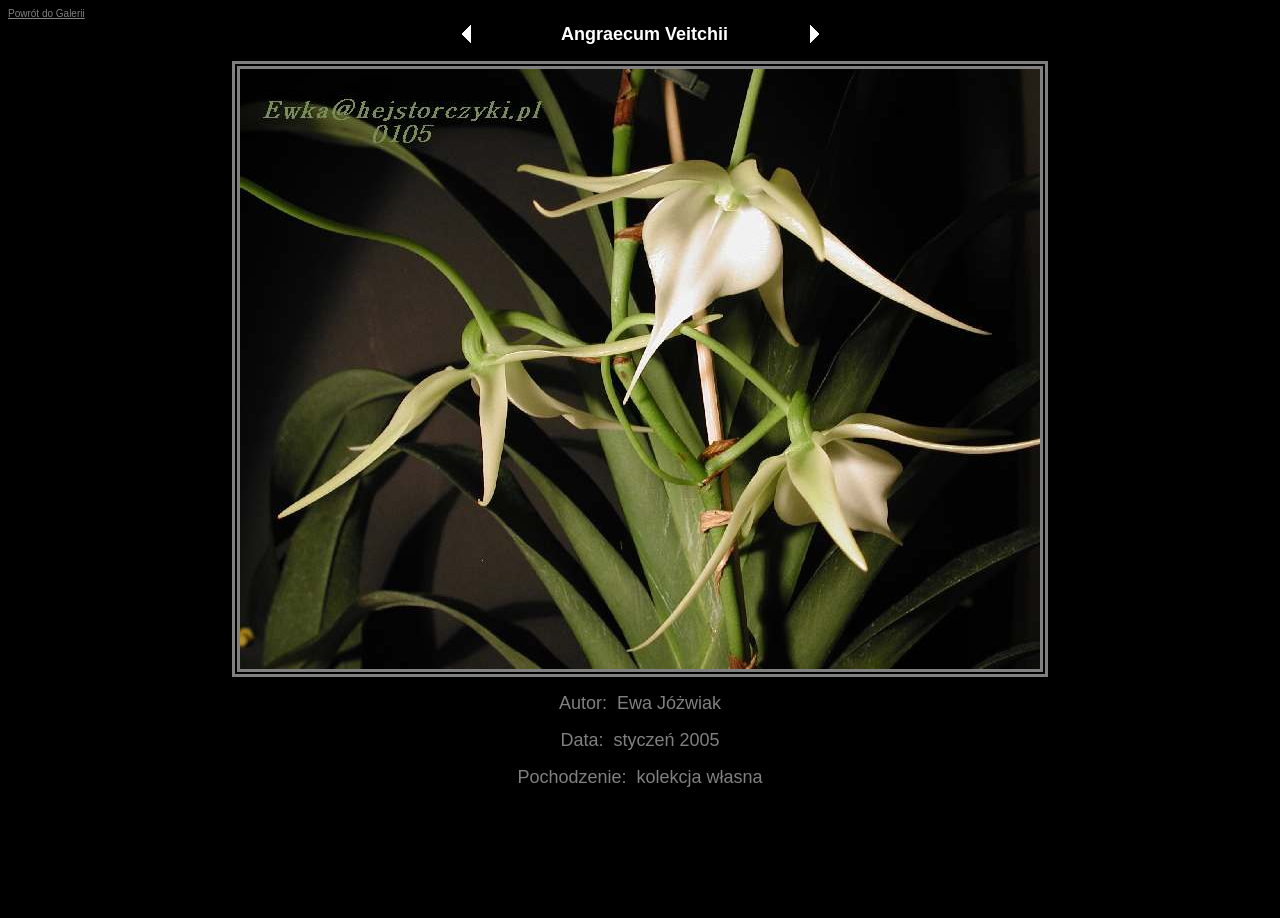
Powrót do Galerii (46, 13)
